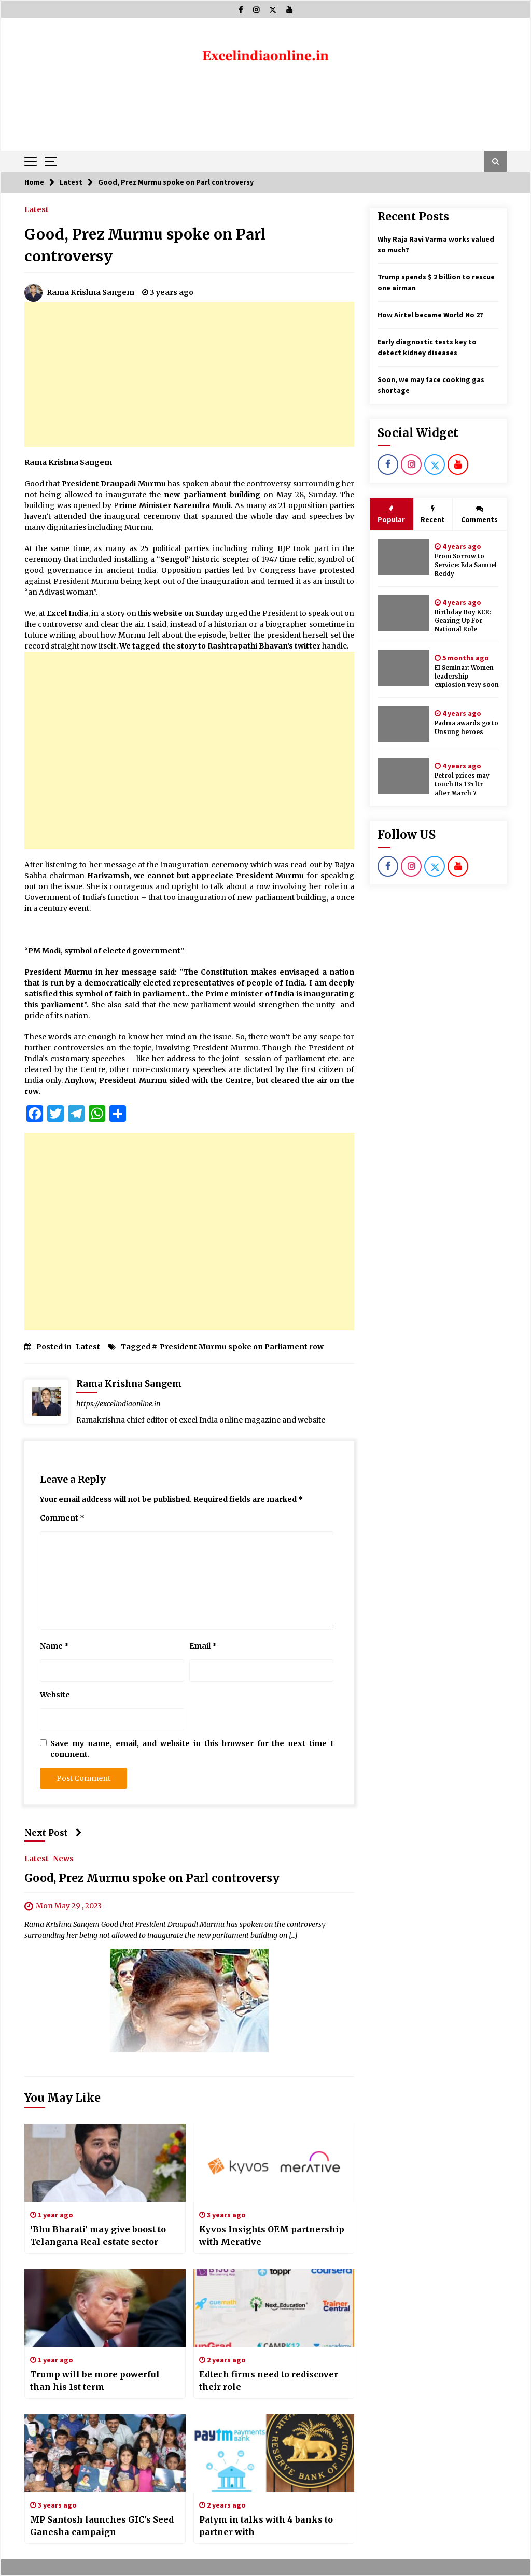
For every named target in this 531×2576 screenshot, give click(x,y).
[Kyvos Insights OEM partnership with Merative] (274, 2163)
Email (203, 1646)
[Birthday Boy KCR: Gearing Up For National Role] (403, 613)
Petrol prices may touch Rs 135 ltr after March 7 (462, 784)
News (63, 1858)
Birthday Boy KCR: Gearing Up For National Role (463, 621)
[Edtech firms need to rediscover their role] (274, 2308)
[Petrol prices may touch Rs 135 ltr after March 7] (403, 776)
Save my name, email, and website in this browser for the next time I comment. (191, 1749)
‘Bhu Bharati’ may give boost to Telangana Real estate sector (98, 2235)
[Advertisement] (189, 374)
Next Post (53, 1832)
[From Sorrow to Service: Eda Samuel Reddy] (403, 557)
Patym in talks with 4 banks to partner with (266, 2525)
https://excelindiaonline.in (118, 1404)
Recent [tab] (433, 514)
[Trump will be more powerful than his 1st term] (105, 2308)
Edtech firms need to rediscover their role (268, 2380)
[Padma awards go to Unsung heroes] (403, 724)
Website (55, 1694)
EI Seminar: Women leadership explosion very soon (467, 676)
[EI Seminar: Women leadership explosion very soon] (403, 668)
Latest (36, 209)
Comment (62, 1518)
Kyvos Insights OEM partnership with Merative (271, 2235)
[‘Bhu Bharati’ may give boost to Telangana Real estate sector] (105, 2163)
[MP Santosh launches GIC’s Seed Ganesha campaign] (105, 2453)
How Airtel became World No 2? (430, 314)
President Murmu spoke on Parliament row (242, 1347)
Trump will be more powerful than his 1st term (95, 2380)
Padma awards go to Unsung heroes (466, 728)
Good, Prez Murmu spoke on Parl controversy (152, 1878)
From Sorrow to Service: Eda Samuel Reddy (466, 565)
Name (54, 1646)
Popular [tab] (391, 514)
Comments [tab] (479, 514)
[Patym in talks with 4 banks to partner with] (274, 2453)
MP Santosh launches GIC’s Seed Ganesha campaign (102, 2525)
